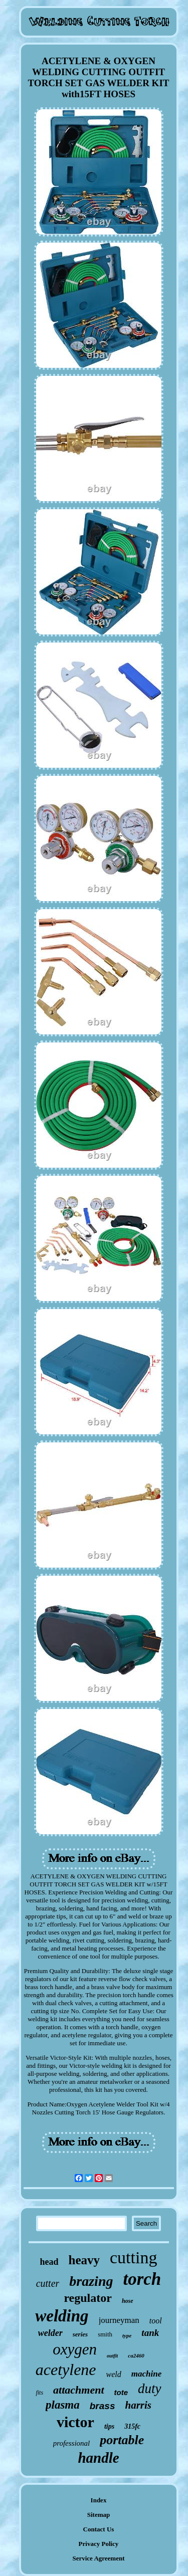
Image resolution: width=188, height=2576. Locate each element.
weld (113, 2374)
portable (122, 2440)
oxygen (75, 2349)
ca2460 (136, 2355)
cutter (48, 2283)
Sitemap (98, 2514)
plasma (63, 2405)
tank (150, 2332)
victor (75, 2422)
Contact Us (98, 2529)
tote (121, 2392)
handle (98, 2458)
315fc (132, 2426)
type (126, 2335)
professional (71, 2443)
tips (109, 2426)
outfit (112, 2355)
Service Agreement (98, 2558)
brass (102, 2406)
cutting (133, 2257)
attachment (78, 2390)
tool (155, 2320)
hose (127, 2300)
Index (99, 2500)
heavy (84, 2260)
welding (61, 2316)
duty (149, 2388)
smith (105, 2334)
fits (39, 2392)
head (49, 2262)
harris (138, 2405)
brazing (91, 2281)
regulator (88, 2297)
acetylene (66, 2369)
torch (142, 2279)
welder (50, 2333)
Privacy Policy (99, 2543)
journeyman (119, 2320)
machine (146, 2374)
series (80, 2334)
